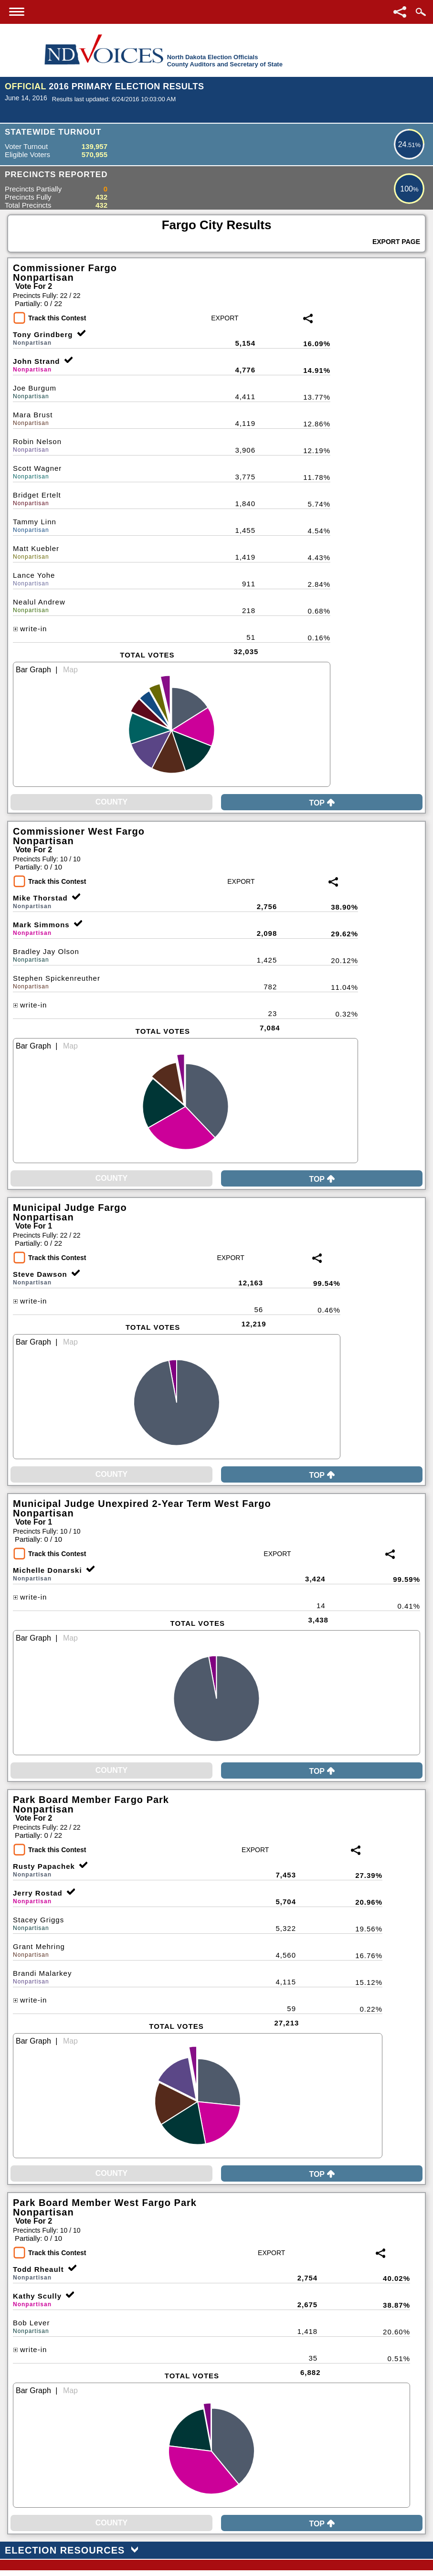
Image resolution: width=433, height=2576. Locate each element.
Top (322, 803)
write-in (30, 629)
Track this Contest (57, 318)
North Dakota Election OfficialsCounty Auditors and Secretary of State (225, 60)
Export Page (396, 241)
